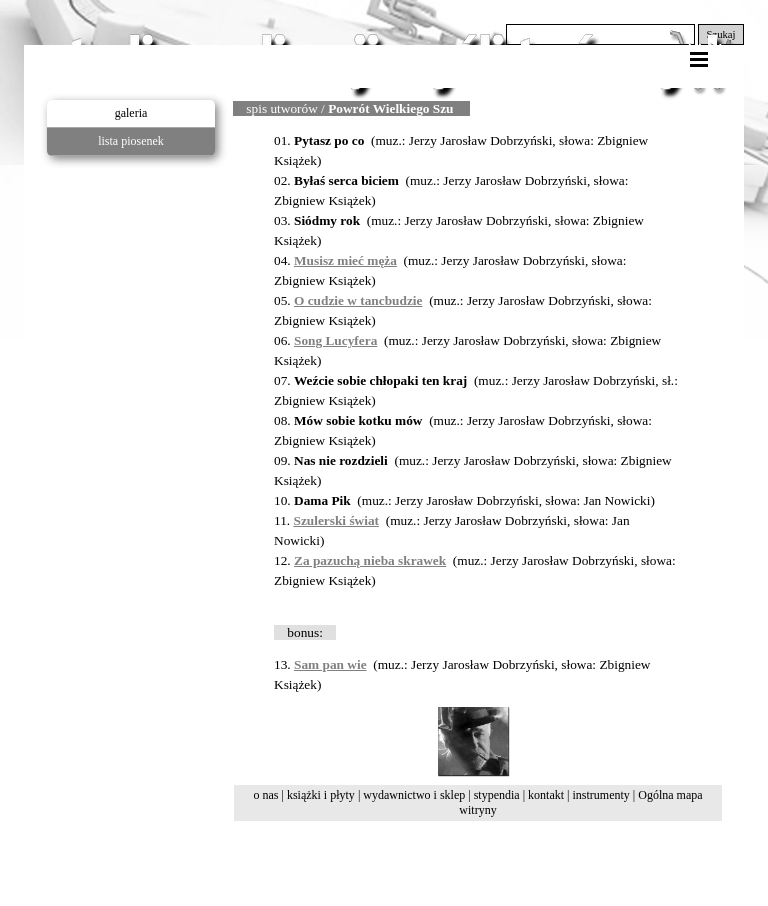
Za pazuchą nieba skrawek (370, 560)
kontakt (546, 795)
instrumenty (600, 795)
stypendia (497, 795)
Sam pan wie (330, 664)
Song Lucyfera (335, 340)
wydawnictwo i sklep (414, 795)
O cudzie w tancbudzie (358, 300)
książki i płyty (321, 795)
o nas (265, 795)
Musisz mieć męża (345, 260)
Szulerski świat (337, 520)
